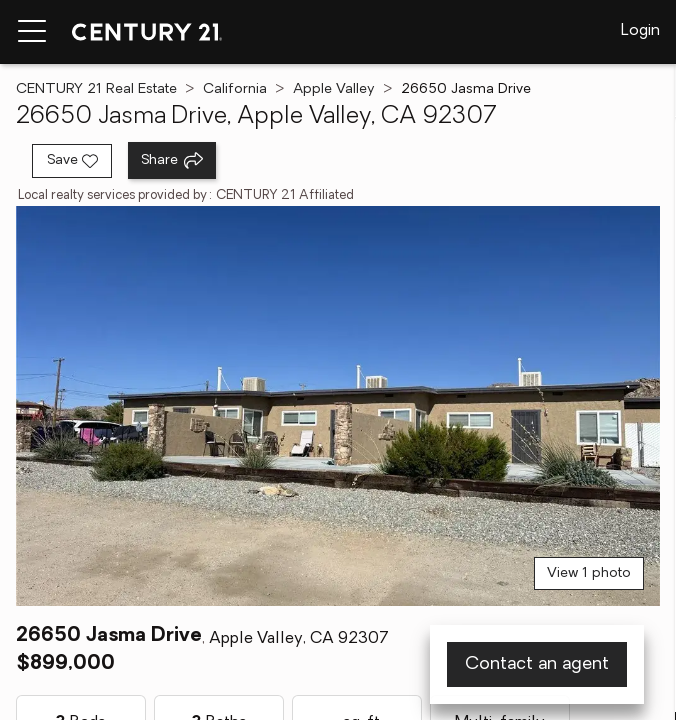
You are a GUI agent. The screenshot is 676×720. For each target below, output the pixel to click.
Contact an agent (537, 664)
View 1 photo (589, 573)
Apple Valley (334, 89)
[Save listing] (72, 161)
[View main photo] (338, 406)
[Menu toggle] (32, 32)
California (235, 89)
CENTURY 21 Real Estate (96, 89)
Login (640, 31)
